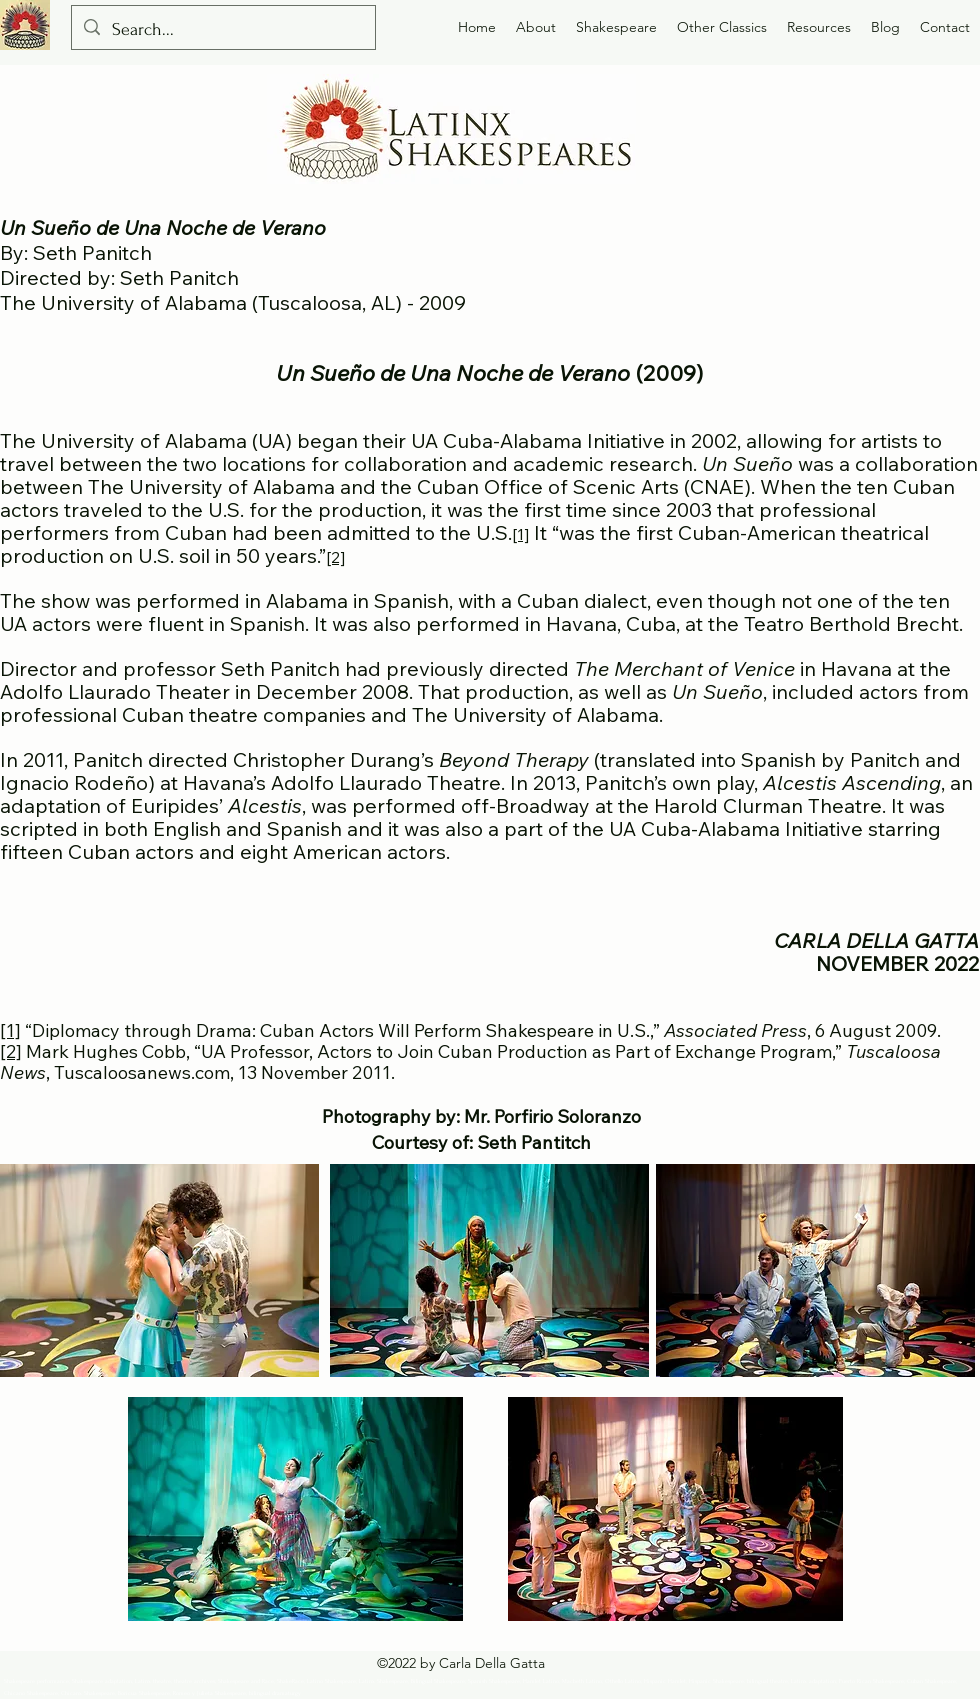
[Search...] (222, 30)
